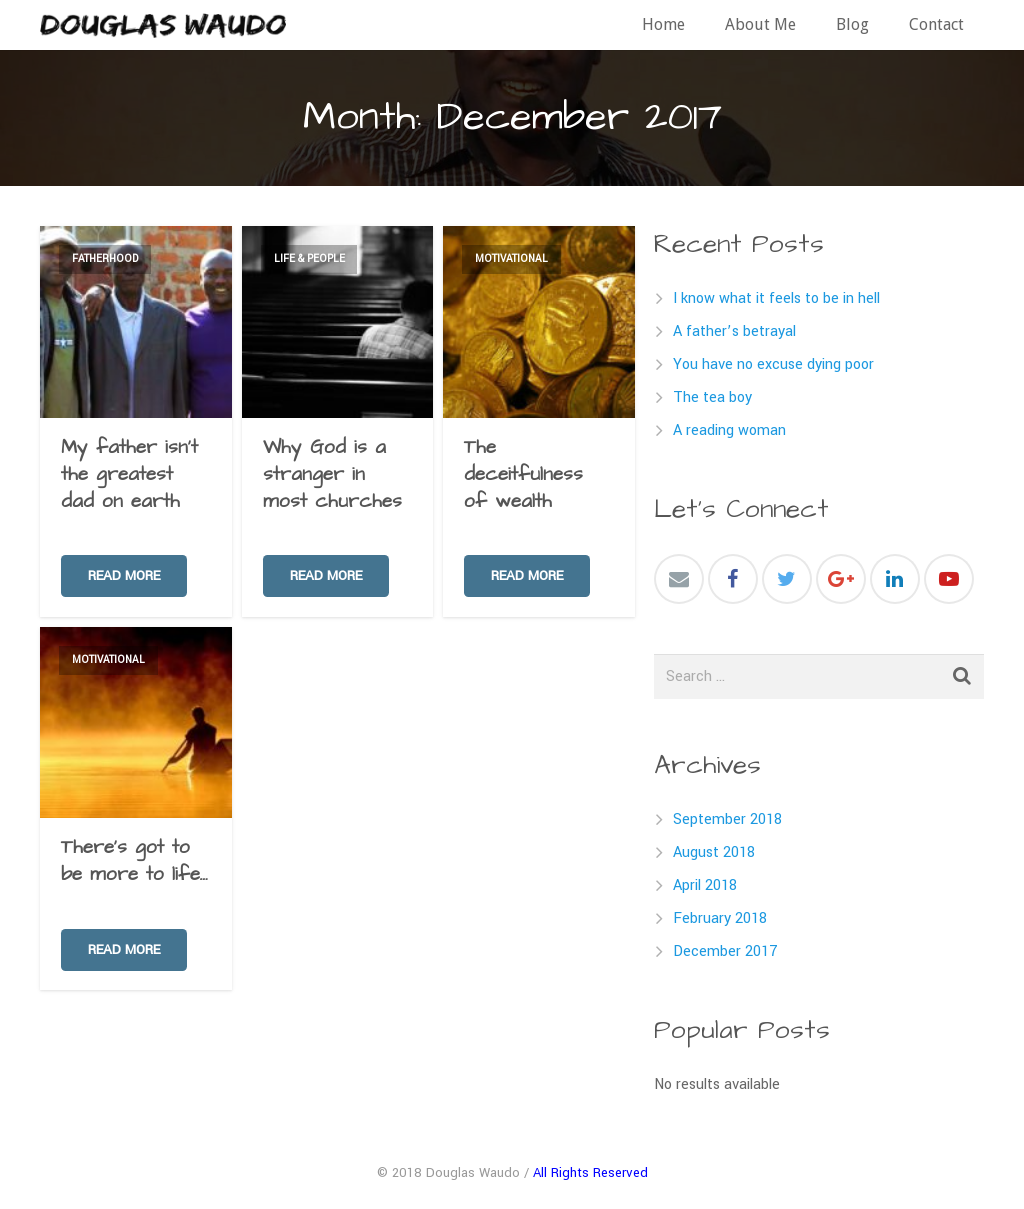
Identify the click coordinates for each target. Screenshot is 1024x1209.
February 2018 (720, 918)
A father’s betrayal (734, 331)
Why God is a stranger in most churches (332, 474)
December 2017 (725, 951)
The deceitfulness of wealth (523, 474)
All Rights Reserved (590, 1172)
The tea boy (712, 397)
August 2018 (714, 852)
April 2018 (705, 885)
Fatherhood (105, 258)
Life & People (309, 258)
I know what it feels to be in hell (776, 298)
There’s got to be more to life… (134, 861)
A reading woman (729, 430)
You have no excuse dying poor (773, 364)
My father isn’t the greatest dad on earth (129, 474)
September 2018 (727, 819)
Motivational (511, 258)
